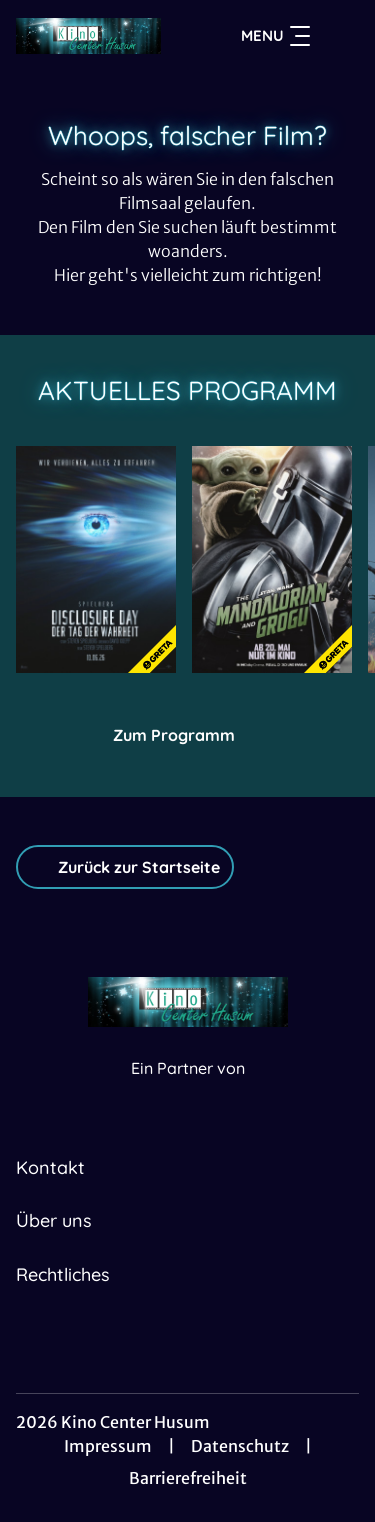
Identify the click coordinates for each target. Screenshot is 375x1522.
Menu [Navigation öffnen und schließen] (275, 36)
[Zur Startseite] (88, 36)
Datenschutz (240, 1446)
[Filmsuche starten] (339, 36)
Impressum (108, 1446)
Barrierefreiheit (188, 1478)
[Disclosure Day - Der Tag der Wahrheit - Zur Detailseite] (96, 559)
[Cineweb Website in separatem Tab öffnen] (188, 1089)
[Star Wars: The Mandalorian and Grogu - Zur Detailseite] (272, 559)
